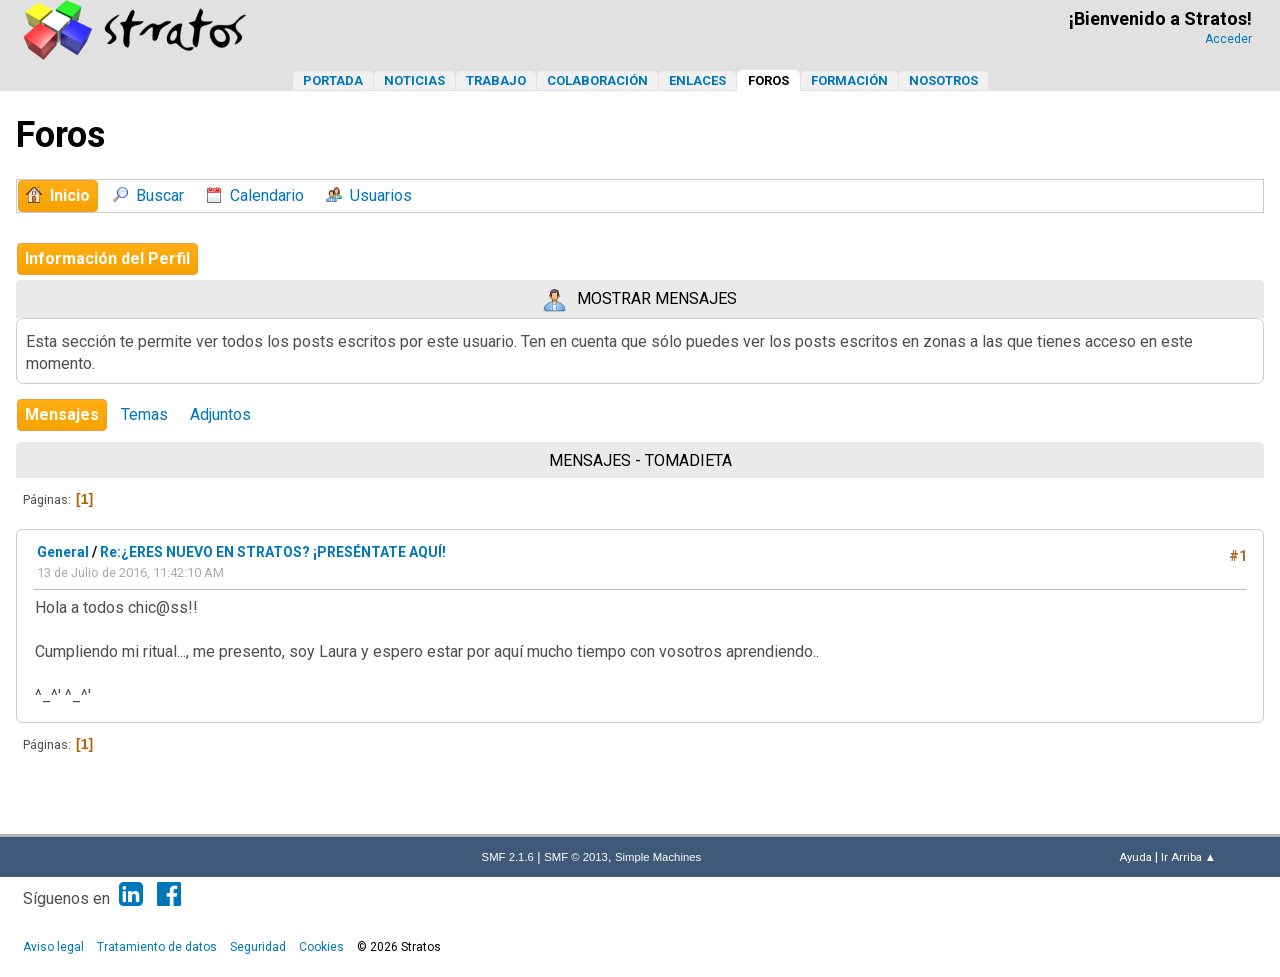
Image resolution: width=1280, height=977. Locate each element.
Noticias (414, 80)
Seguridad (258, 947)
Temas (144, 414)
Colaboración (597, 80)
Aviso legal (53, 947)
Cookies (321, 947)
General (63, 552)
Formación (849, 80)
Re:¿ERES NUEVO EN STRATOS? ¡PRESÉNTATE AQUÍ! (273, 552)
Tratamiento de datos (157, 947)
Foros (768, 80)
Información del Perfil (107, 258)
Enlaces (697, 80)
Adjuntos (220, 414)
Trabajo (496, 80)
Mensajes (62, 414)
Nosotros (943, 80)
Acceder (1228, 39)
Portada (333, 80)
